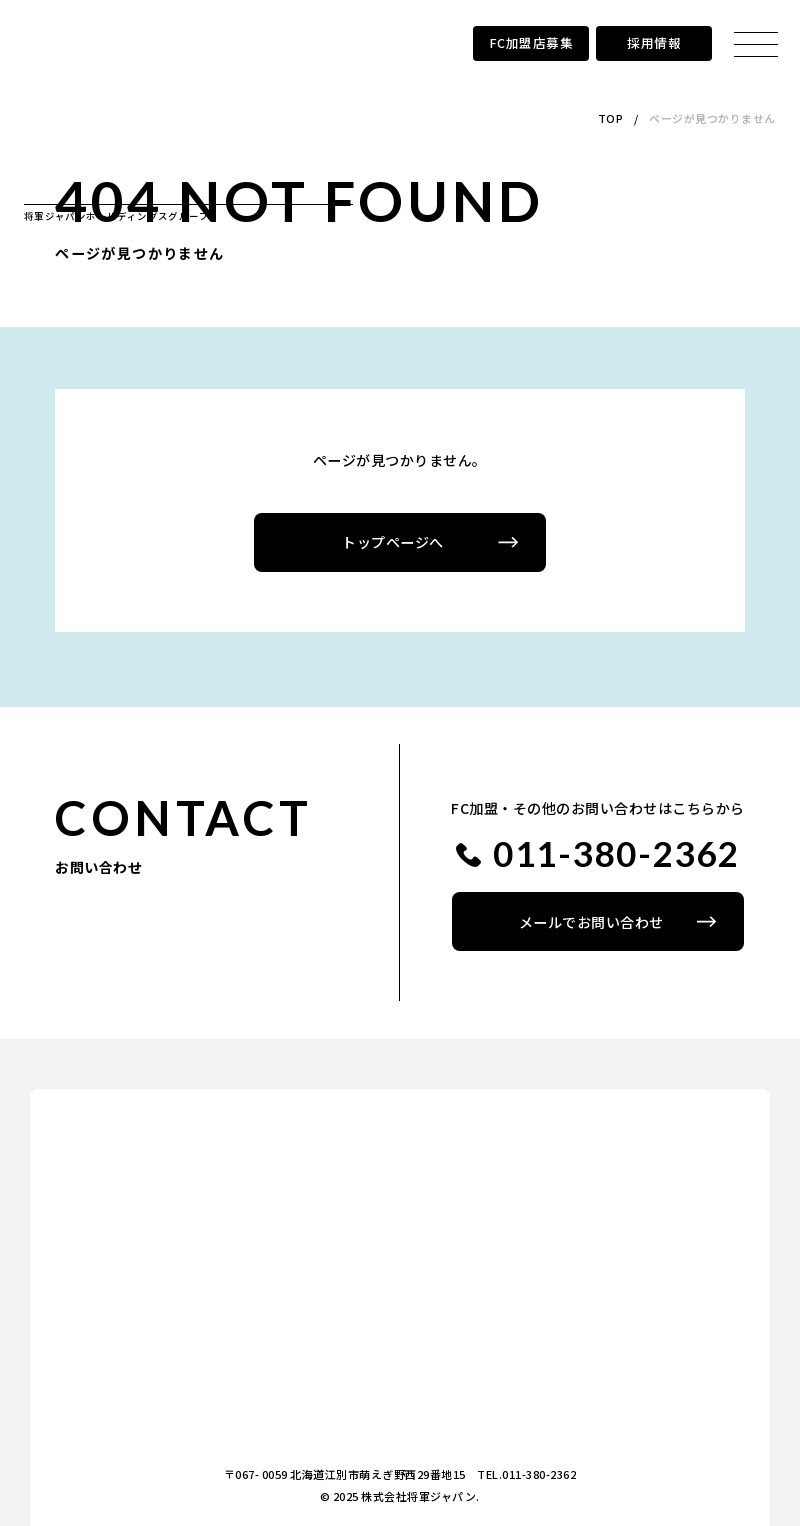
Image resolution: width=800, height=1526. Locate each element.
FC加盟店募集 (531, 42)
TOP (611, 118)
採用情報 (654, 42)
